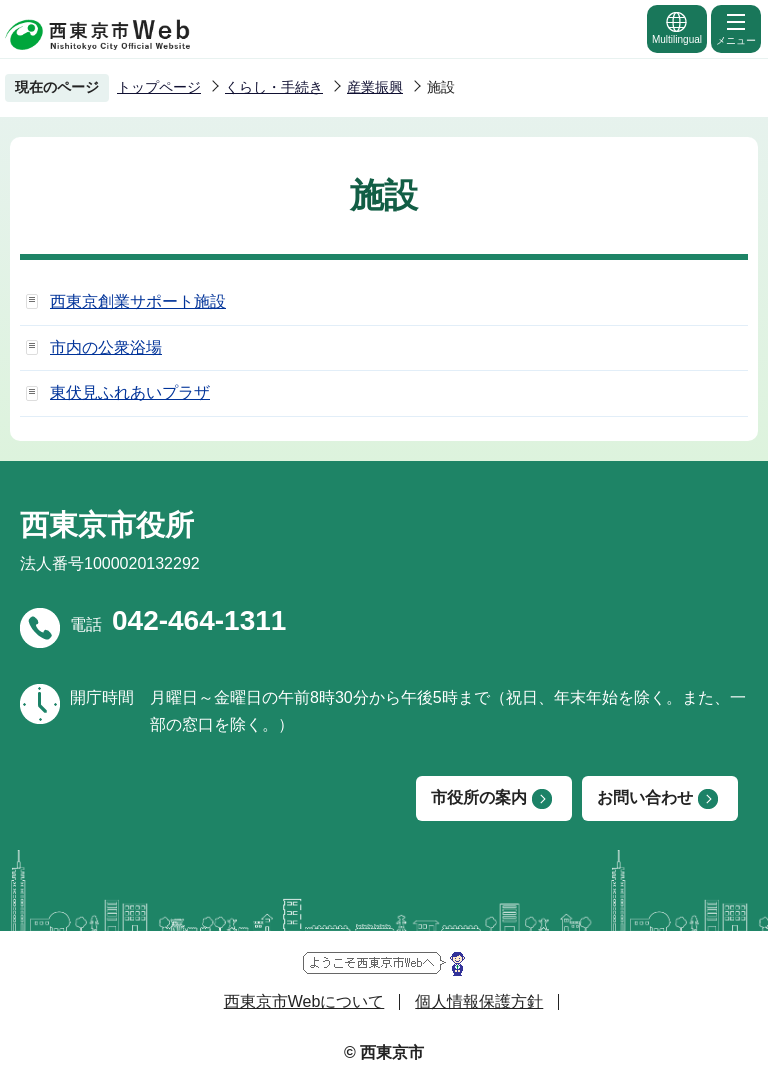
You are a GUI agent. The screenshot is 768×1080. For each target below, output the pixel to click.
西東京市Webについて (304, 1001)
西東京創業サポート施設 (138, 301)
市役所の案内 (479, 797)
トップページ (159, 87)
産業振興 (375, 87)
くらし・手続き (274, 87)
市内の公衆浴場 (106, 347)
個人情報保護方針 (479, 1001)
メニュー (736, 28)
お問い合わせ (645, 797)
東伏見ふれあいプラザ (130, 392)
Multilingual (677, 27)
